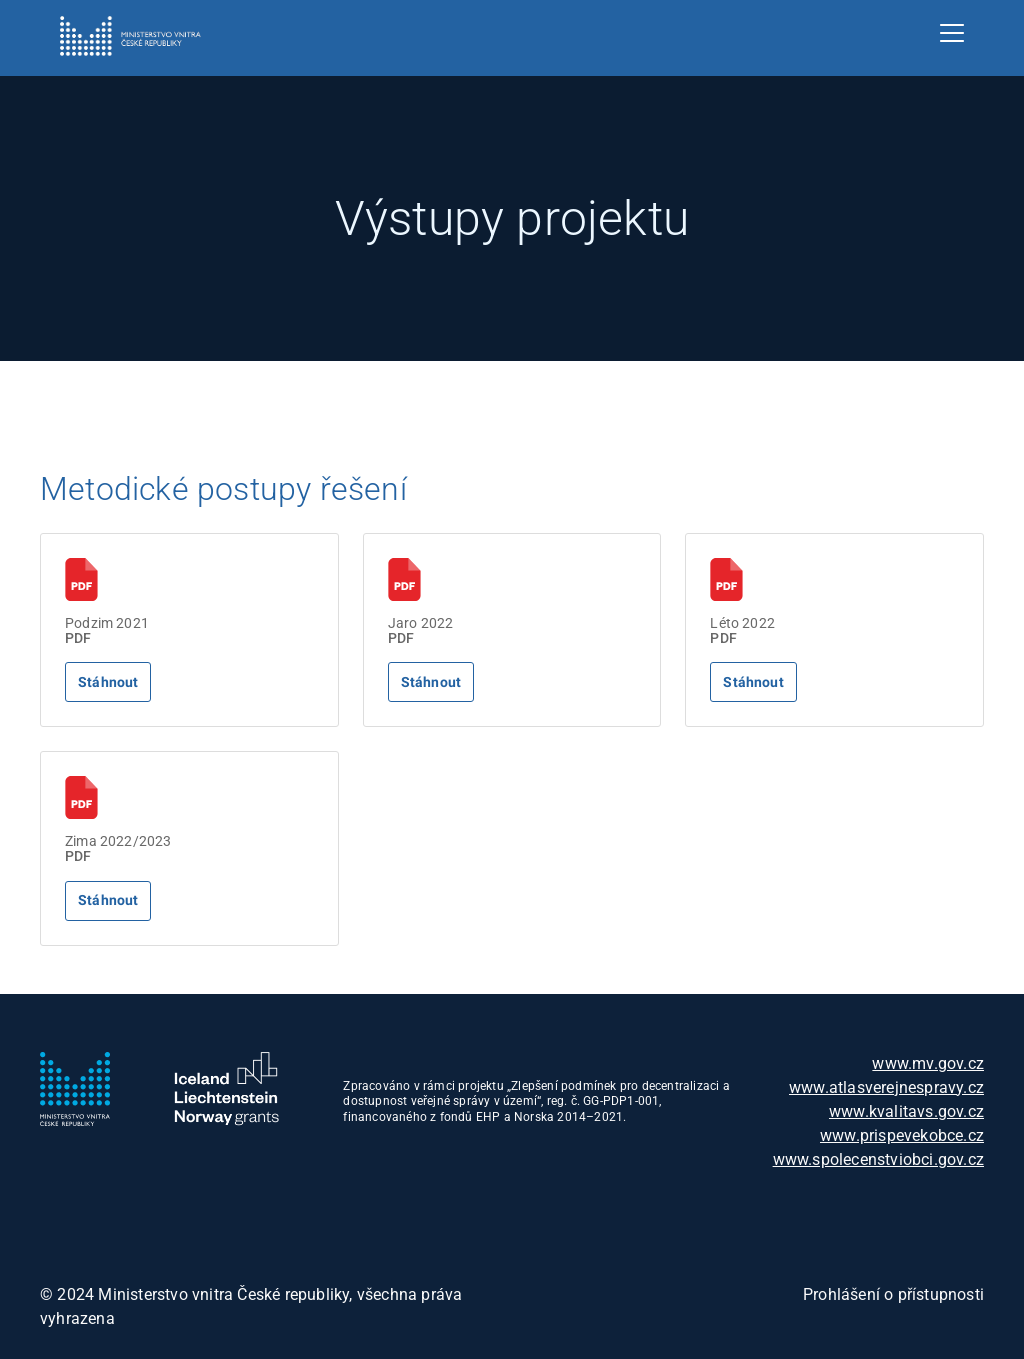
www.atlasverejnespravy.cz (886, 1087)
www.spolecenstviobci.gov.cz (878, 1159)
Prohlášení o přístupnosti (893, 1294)
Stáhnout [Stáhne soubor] (108, 682)
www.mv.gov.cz (928, 1063)
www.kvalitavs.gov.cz (906, 1111)
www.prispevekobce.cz (902, 1135)
